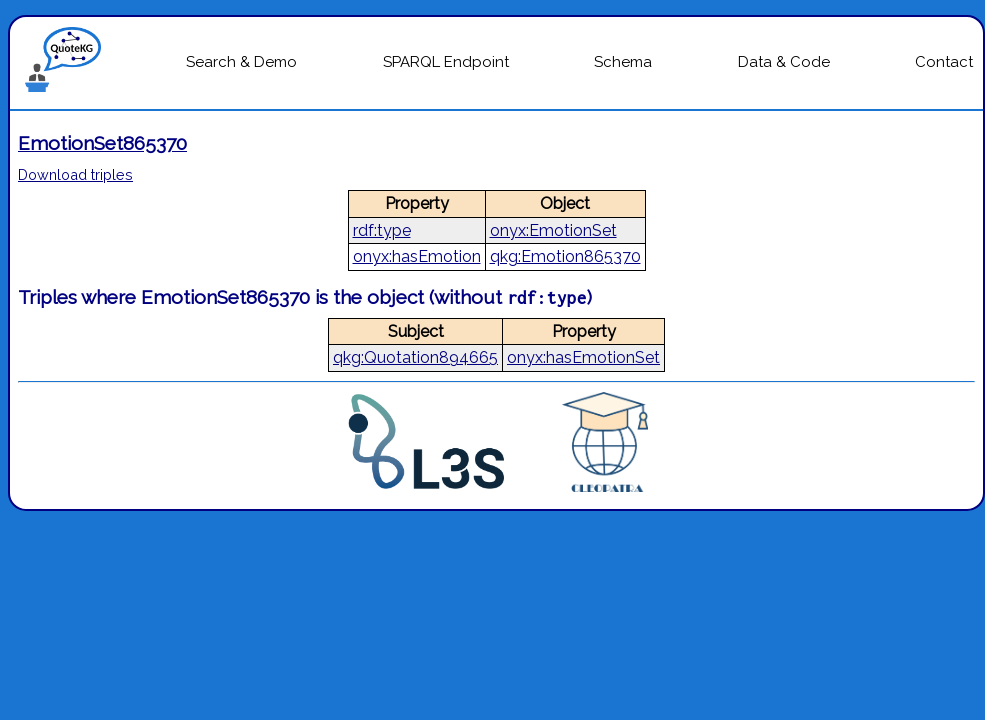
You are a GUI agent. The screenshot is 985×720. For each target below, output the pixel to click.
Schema (623, 62)
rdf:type (382, 230)
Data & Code (784, 62)
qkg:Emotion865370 (565, 256)
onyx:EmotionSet (553, 230)
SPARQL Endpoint (446, 62)
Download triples (75, 174)
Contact (944, 62)
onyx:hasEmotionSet (583, 357)
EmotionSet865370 (102, 143)
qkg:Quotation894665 (415, 357)
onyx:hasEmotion (417, 256)
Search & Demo (241, 62)
